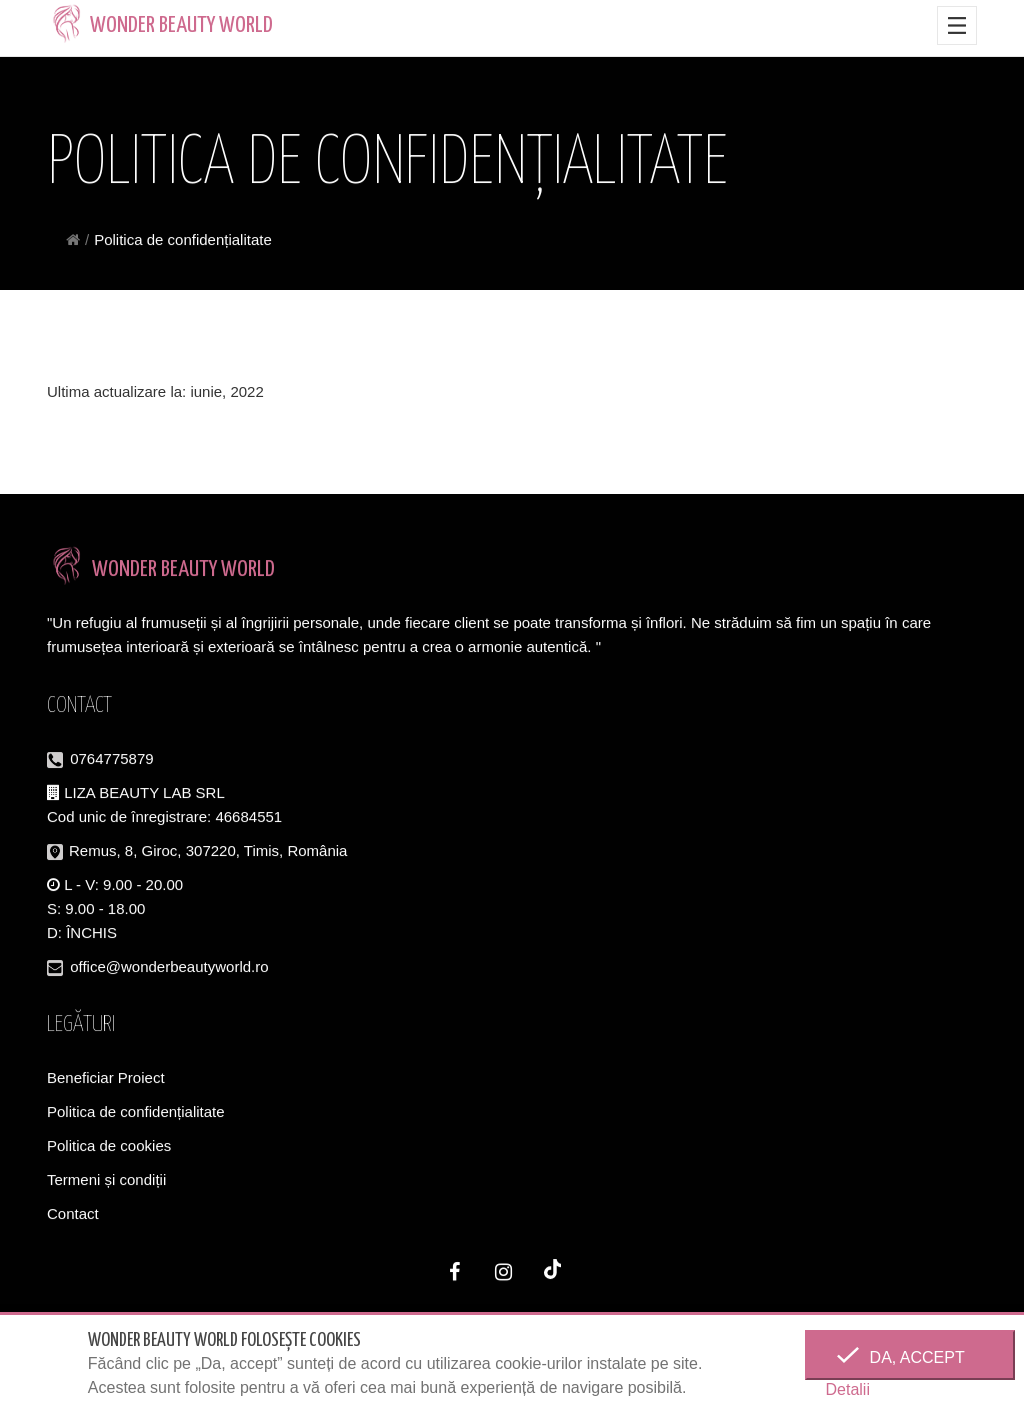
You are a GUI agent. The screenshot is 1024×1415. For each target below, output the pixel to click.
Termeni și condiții (106, 1180)
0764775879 (111, 759)
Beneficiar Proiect (106, 1078)
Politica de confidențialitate (136, 1112)
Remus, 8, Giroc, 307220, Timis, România (208, 851)
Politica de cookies (109, 1146)
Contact (73, 1214)
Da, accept (910, 1357)
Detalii (847, 1389)
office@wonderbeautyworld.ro (169, 967)
